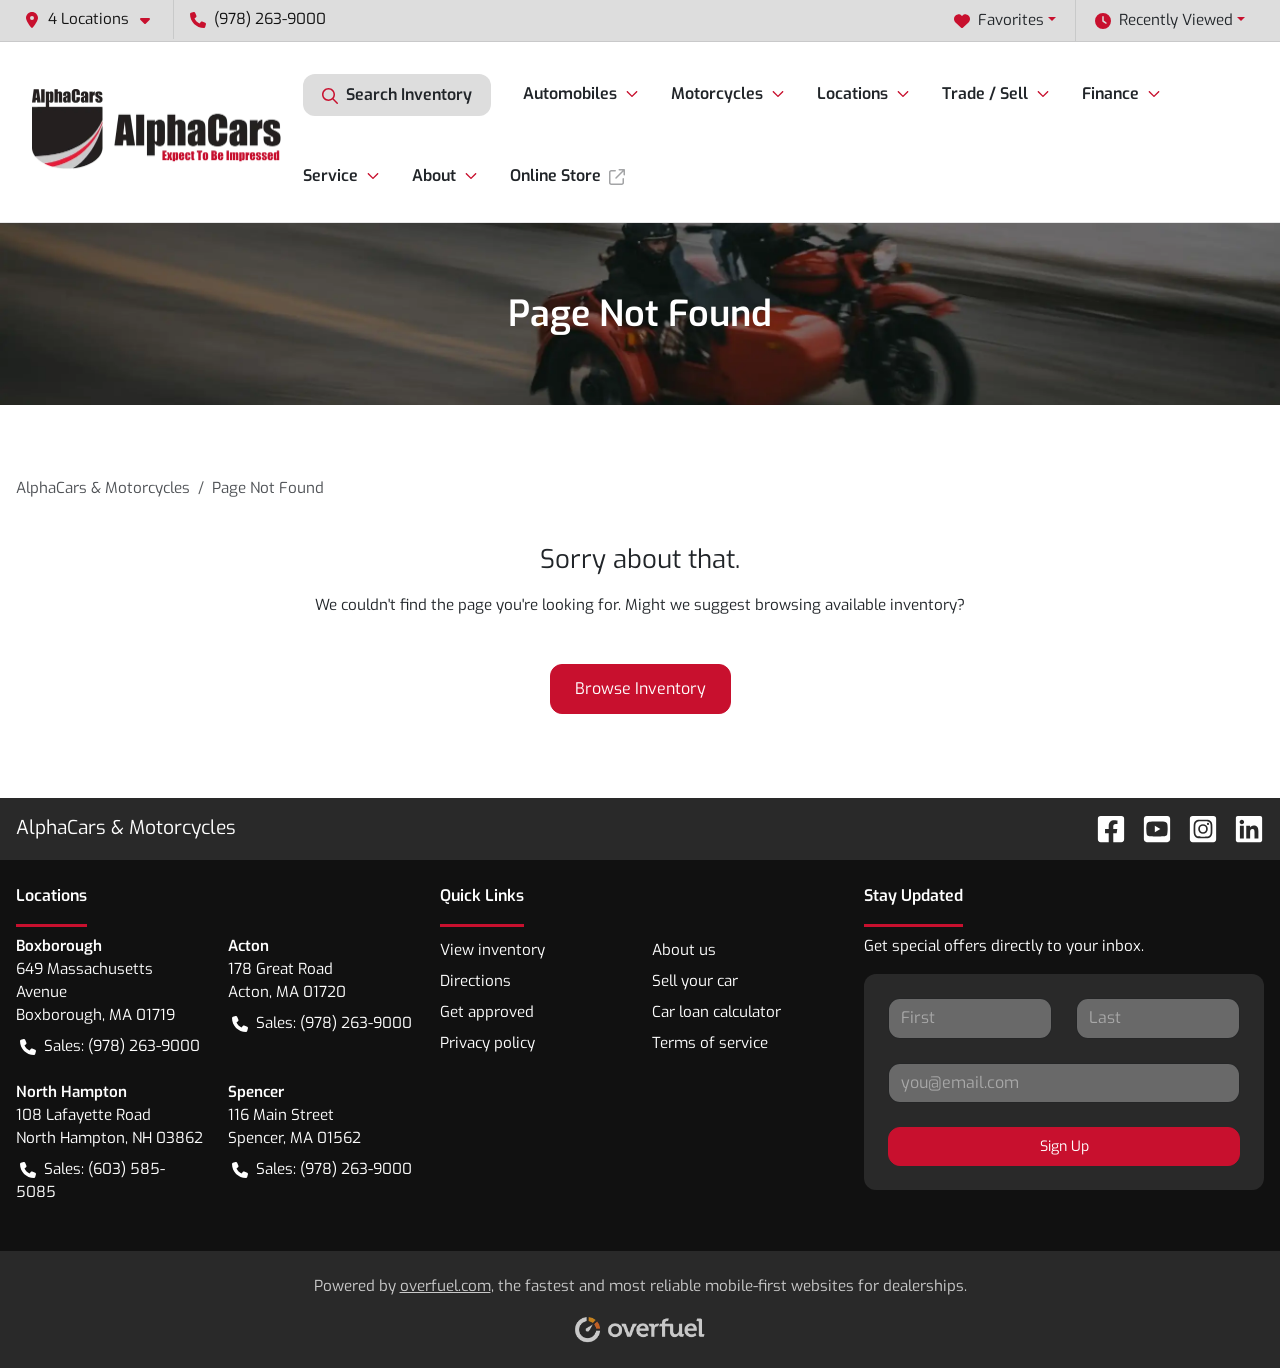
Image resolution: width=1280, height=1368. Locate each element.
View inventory (492, 950)
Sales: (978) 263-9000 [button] (110, 1046)
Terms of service (710, 1043)
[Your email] (1064, 1083)
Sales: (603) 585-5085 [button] (90, 1180)
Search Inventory (397, 95)
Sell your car (695, 981)
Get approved (487, 1012)
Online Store (567, 175)
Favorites (999, 20)
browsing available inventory (856, 605)
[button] (95, 19)
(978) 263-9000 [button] (258, 19)
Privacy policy (487, 1043)
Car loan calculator (716, 1012)
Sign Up (1064, 1146)
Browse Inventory (640, 688)
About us (684, 950)
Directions (475, 981)
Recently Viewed (1164, 20)
